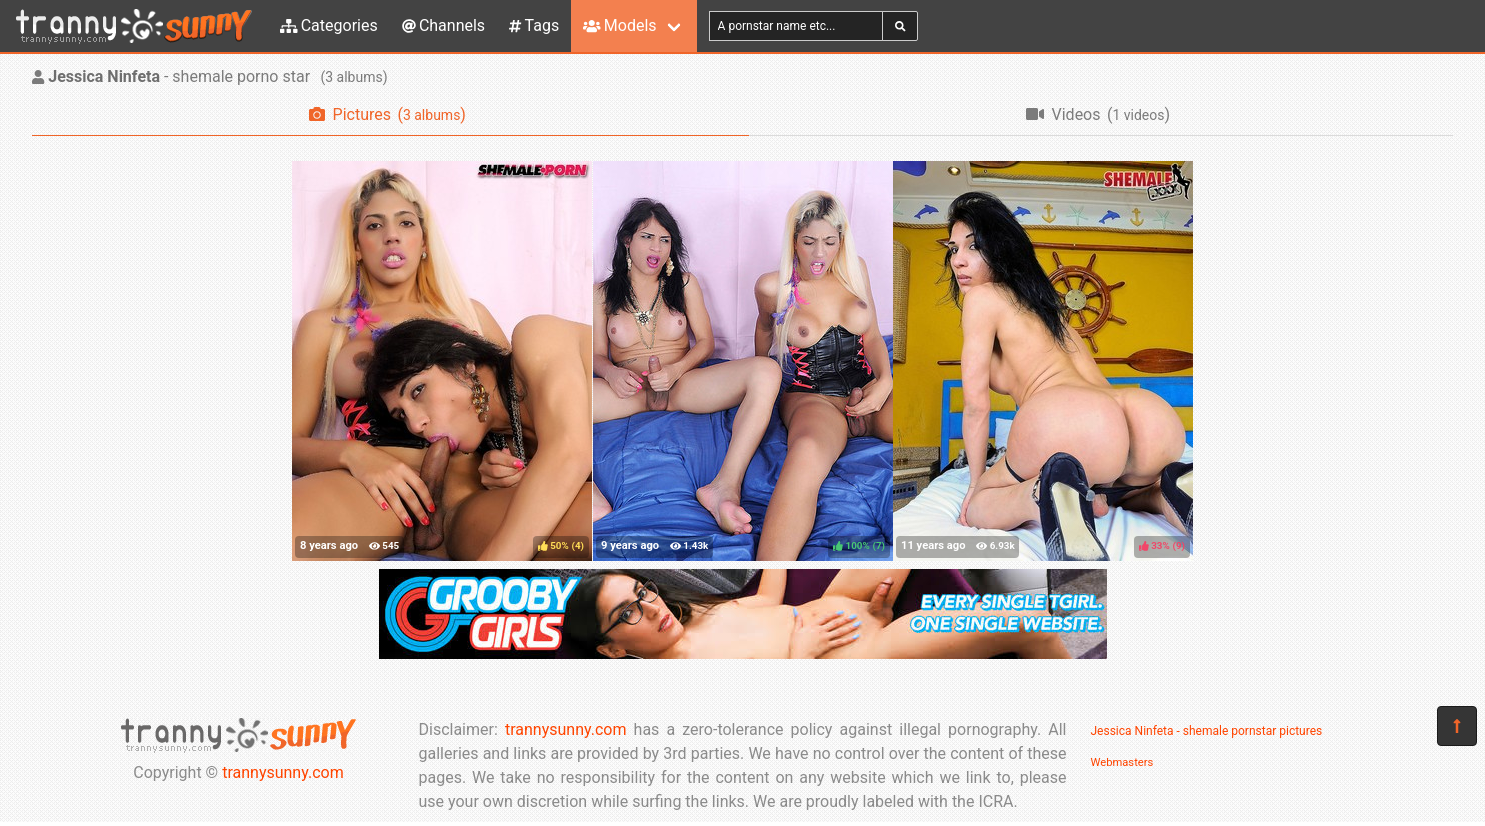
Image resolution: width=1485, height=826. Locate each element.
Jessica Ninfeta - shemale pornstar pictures (1207, 731)
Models (619, 25)
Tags (534, 25)
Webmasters (1122, 762)
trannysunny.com (283, 772)
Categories (329, 25)
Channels (443, 25)
